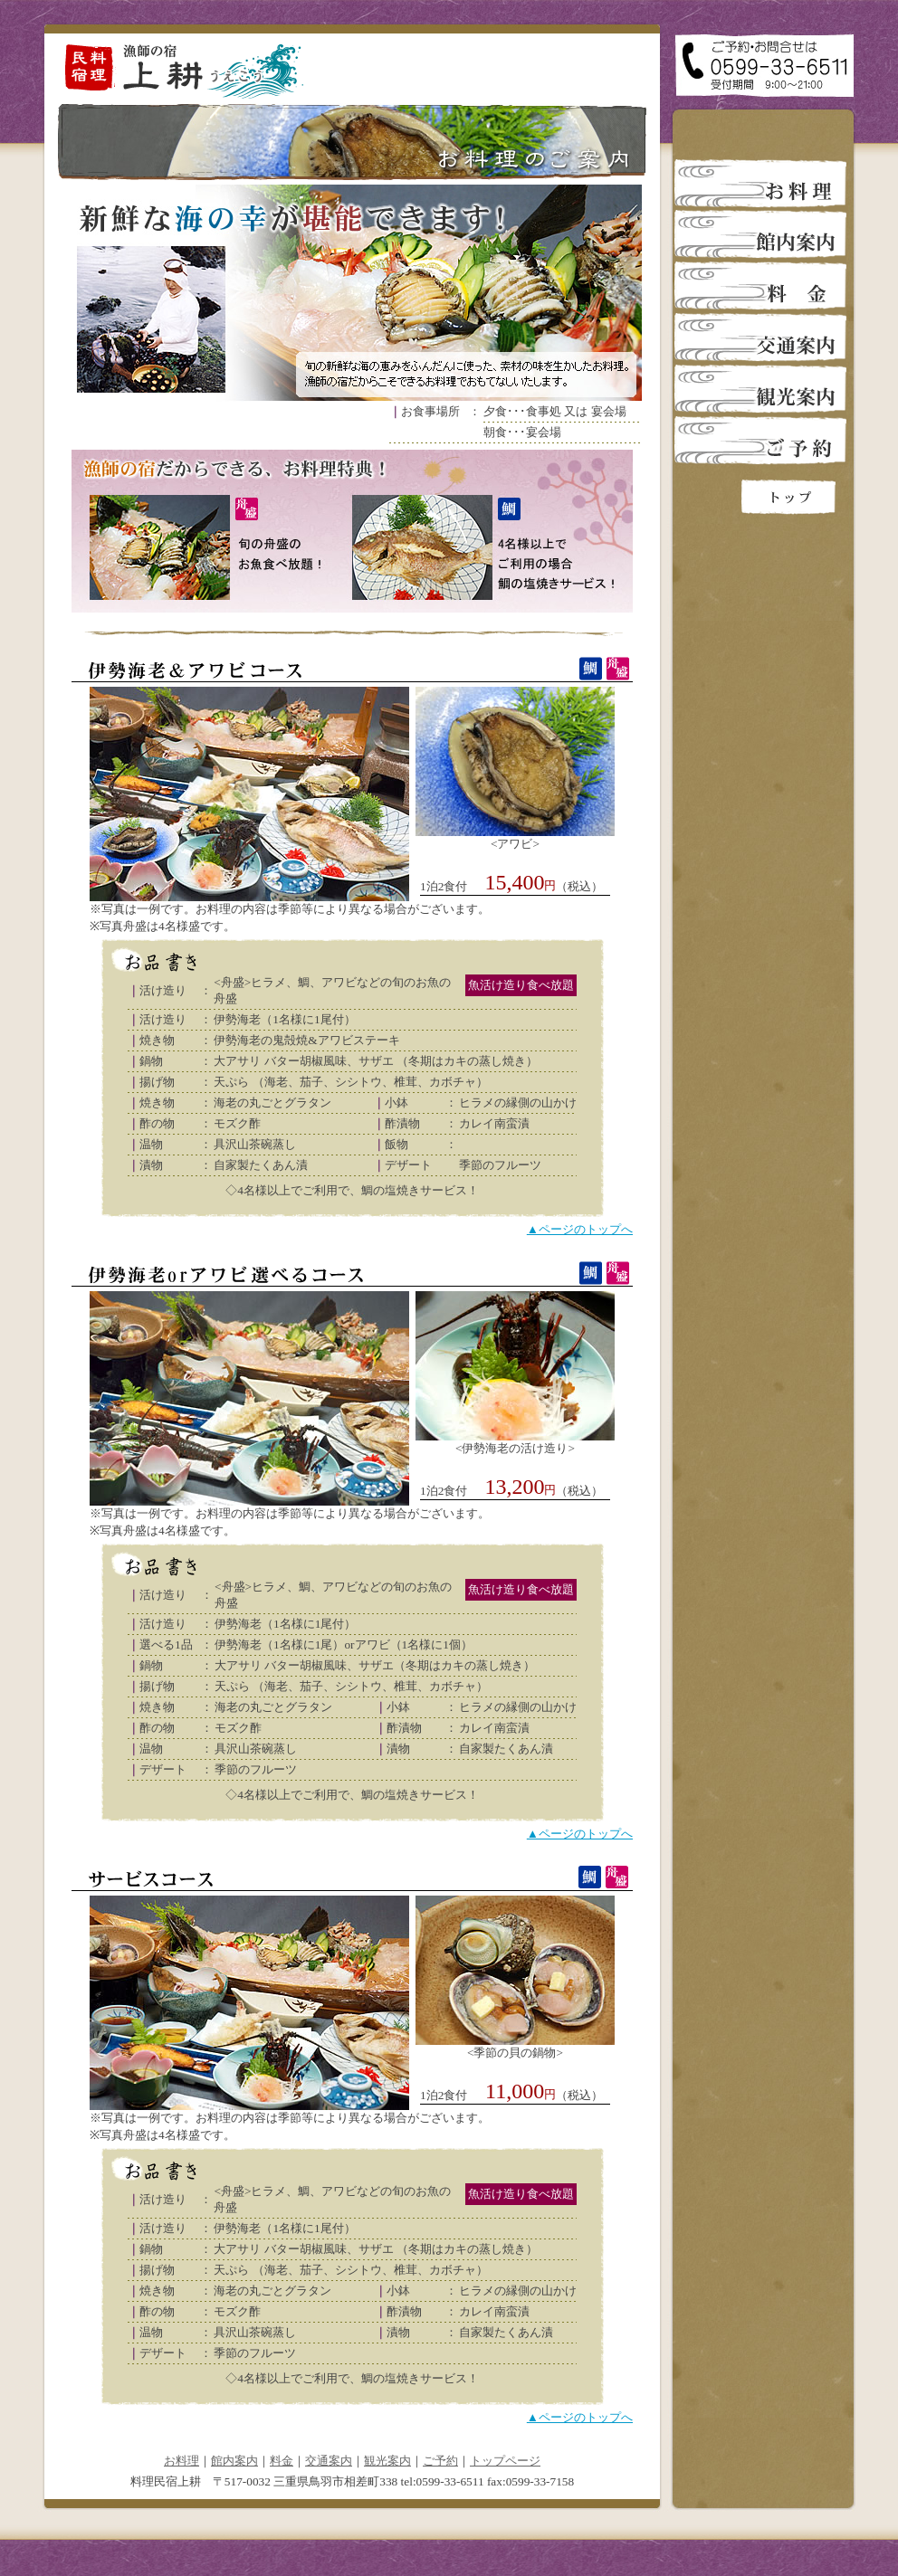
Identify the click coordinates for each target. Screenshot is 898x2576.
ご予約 (440, 2460)
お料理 (181, 2460)
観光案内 (387, 2460)
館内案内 (234, 2460)
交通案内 (328, 2460)
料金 (281, 2460)
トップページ (505, 2460)
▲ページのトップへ (580, 1229)
